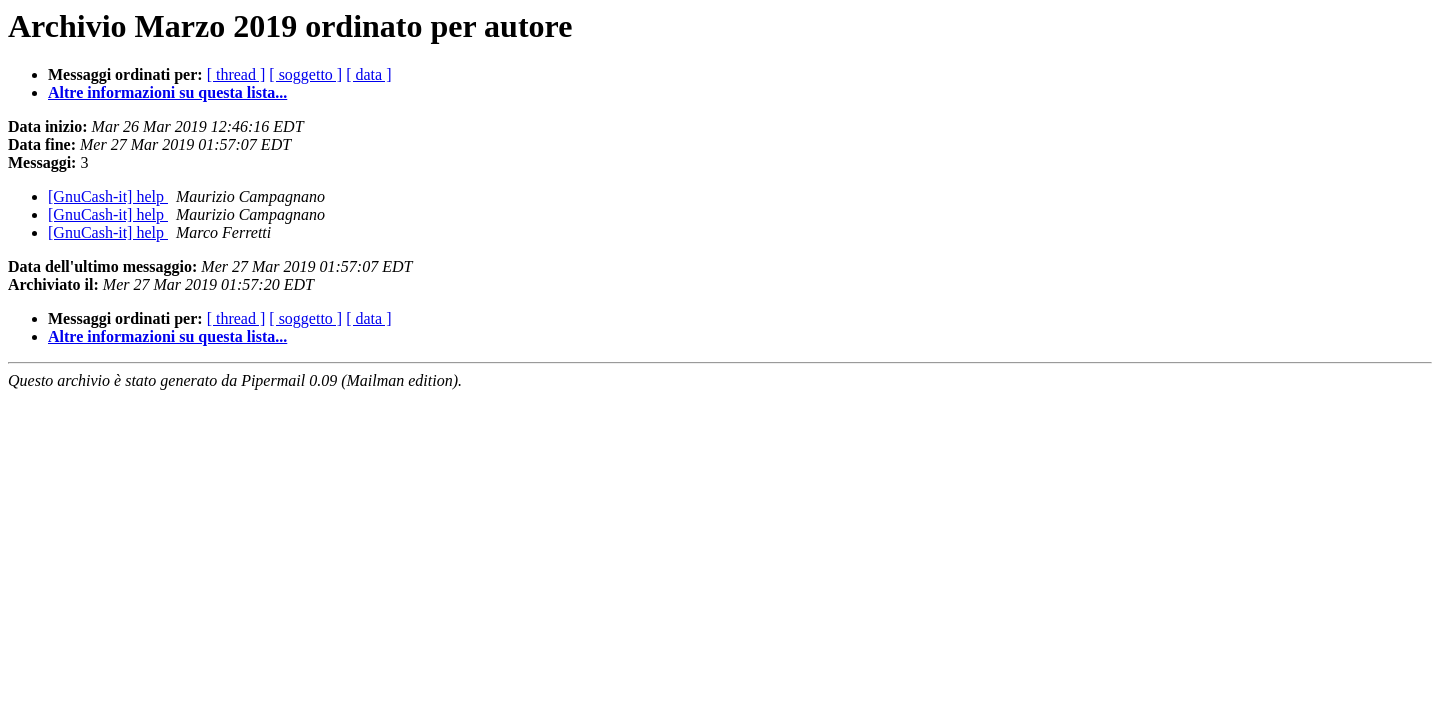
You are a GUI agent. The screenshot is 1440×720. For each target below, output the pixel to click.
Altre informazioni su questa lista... (167, 92)
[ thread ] (236, 74)
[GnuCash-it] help (108, 196)
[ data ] (368, 74)
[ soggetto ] (305, 74)
